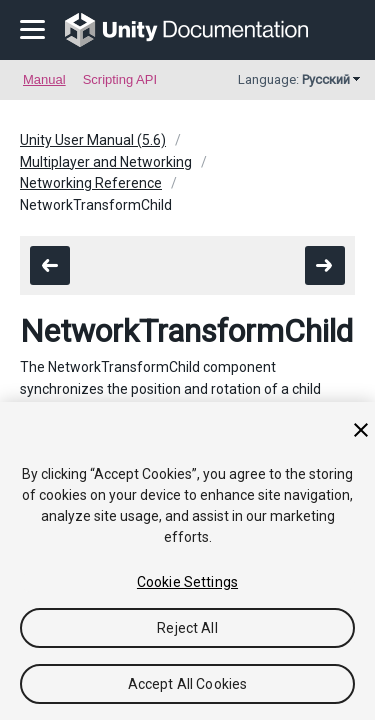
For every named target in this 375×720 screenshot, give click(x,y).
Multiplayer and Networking (106, 162)
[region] (187, 561)
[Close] (361, 430)
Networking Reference (91, 183)
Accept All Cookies (188, 684)
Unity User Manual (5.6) (93, 140)
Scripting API (120, 79)
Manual (44, 79)
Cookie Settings (187, 582)
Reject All (187, 628)
